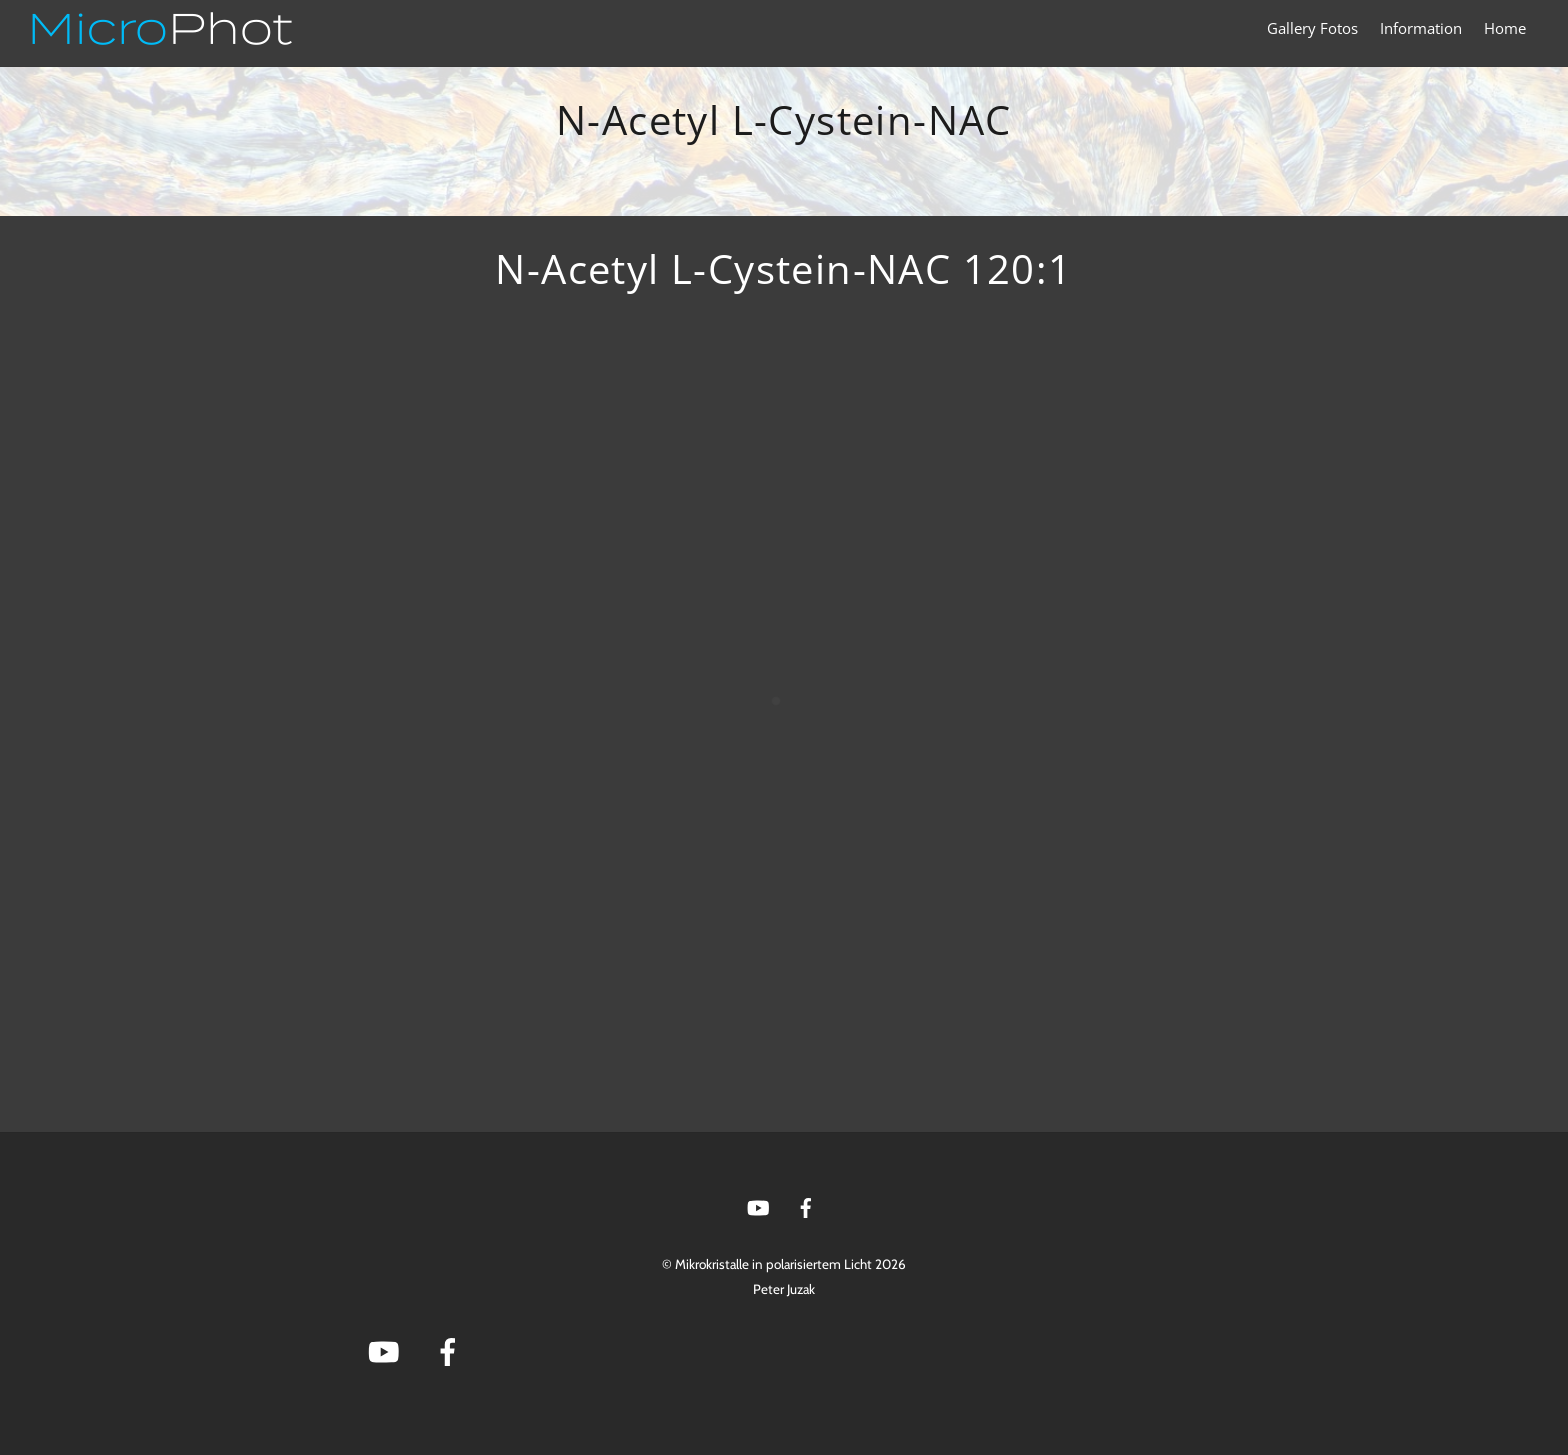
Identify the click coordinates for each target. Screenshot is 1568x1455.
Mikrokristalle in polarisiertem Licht (773, 1264)
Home (1505, 28)
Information (1421, 28)
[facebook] (806, 1205)
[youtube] (758, 1205)
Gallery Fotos (1312, 28)
